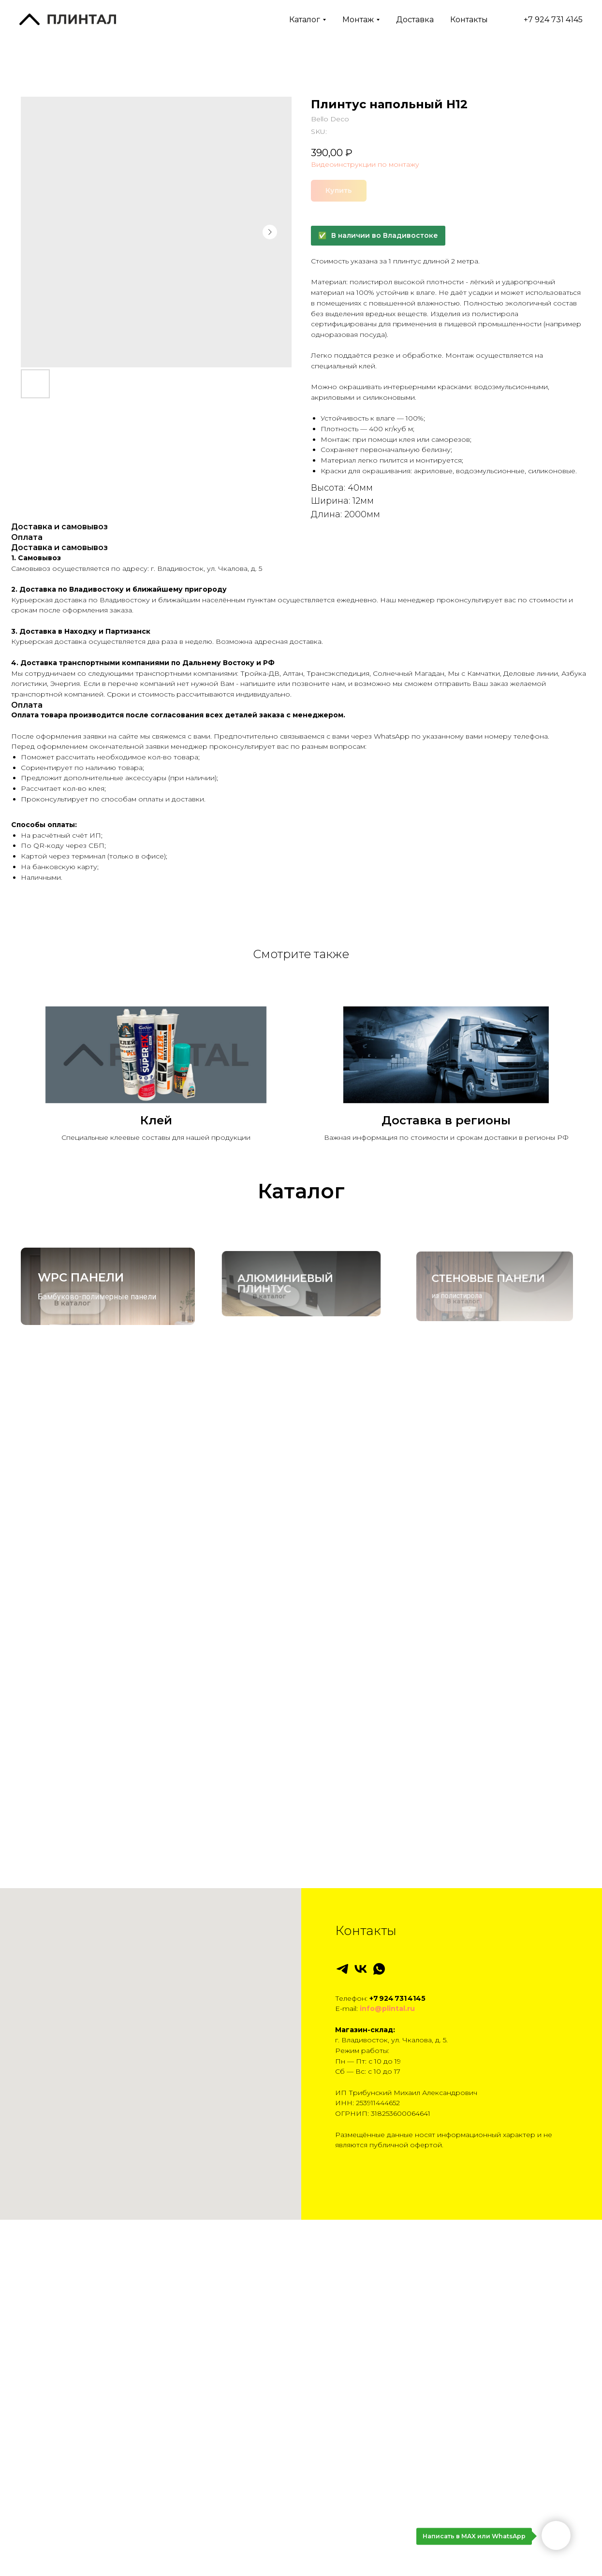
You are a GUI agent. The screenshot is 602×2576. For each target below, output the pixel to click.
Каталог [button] (304, 19)
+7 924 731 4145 (543, 19)
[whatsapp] (379, 2360)
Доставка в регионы (446, 1120)
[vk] (360, 2360)
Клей (156, 1120)
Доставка (415, 19)
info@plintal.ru (387, 2400)
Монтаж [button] (358, 19)
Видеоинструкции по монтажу (365, 164)
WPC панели (85, 1281)
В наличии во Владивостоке (384, 235)
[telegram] (342, 2360)
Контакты (469, 19)
